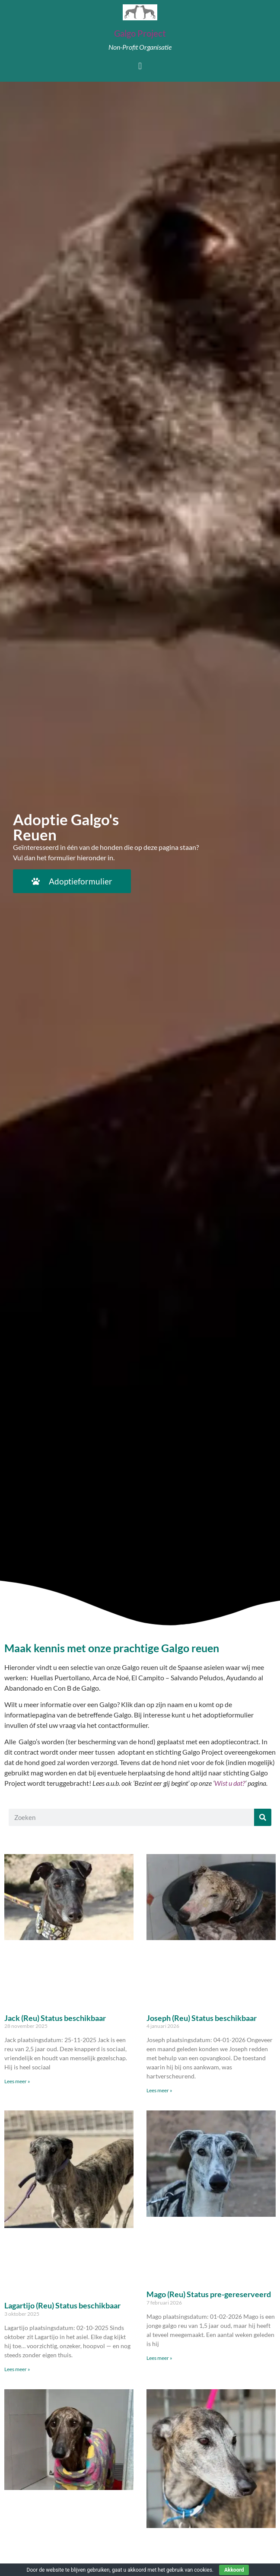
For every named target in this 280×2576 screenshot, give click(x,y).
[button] (140, 66)
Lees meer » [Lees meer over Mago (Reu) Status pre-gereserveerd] (159, 2358)
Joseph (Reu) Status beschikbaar (201, 2018)
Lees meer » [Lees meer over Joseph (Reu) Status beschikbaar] (159, 2090)
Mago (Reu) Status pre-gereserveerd (208, 2294)
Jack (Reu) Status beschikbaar (55, 2018)
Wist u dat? (229, 1783)
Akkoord (234, 2570)
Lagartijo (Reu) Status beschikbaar (62, 2305)
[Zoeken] (262, 1817)
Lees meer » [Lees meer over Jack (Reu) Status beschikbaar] (17, 2081)
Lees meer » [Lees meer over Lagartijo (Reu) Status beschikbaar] (17, 2369)
